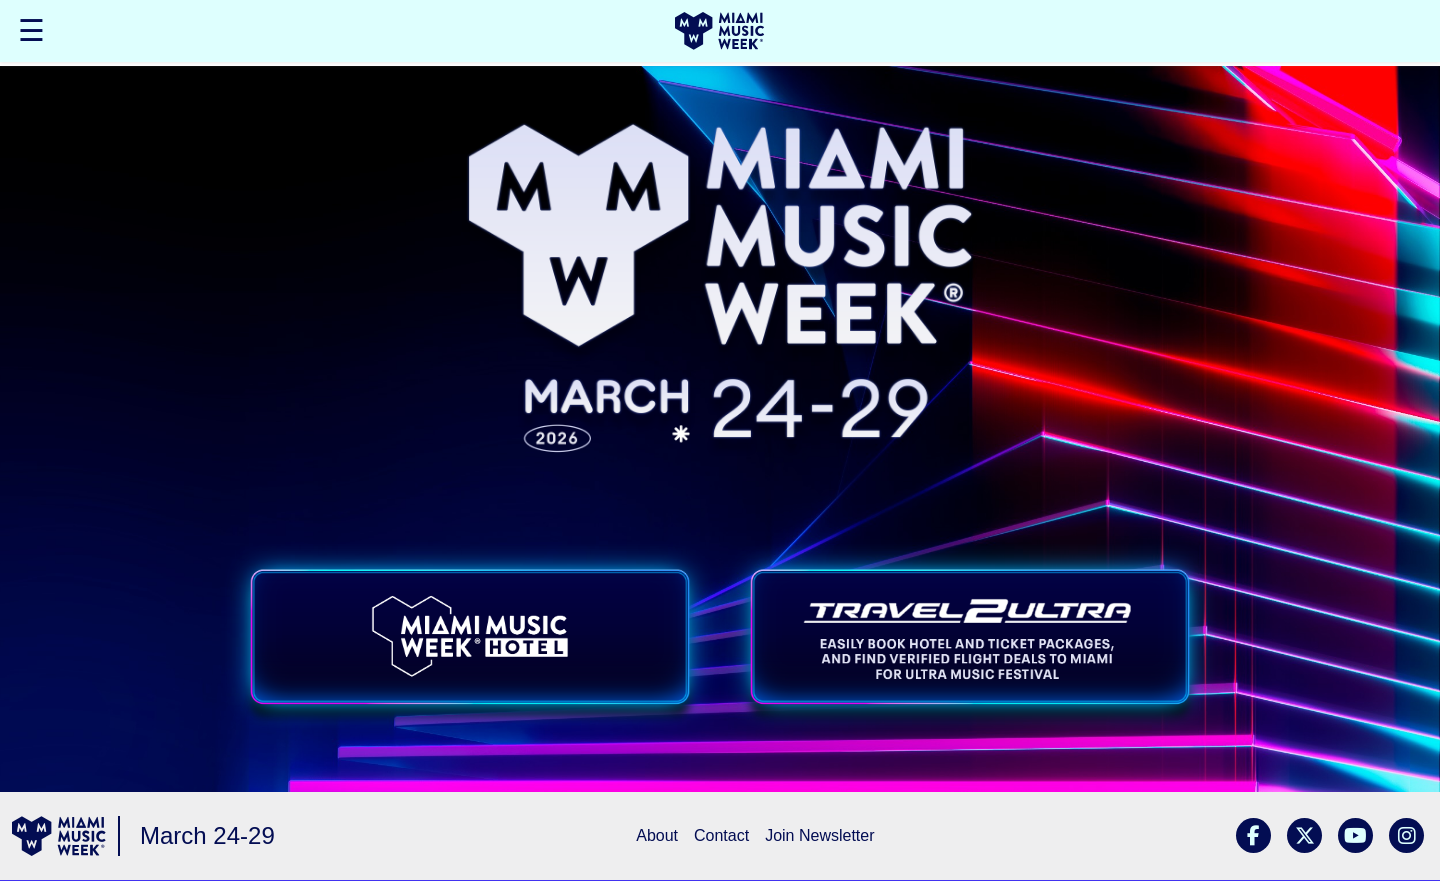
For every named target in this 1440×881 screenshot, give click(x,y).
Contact (721, 835)
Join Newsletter (819, 835)
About (657, 835)
